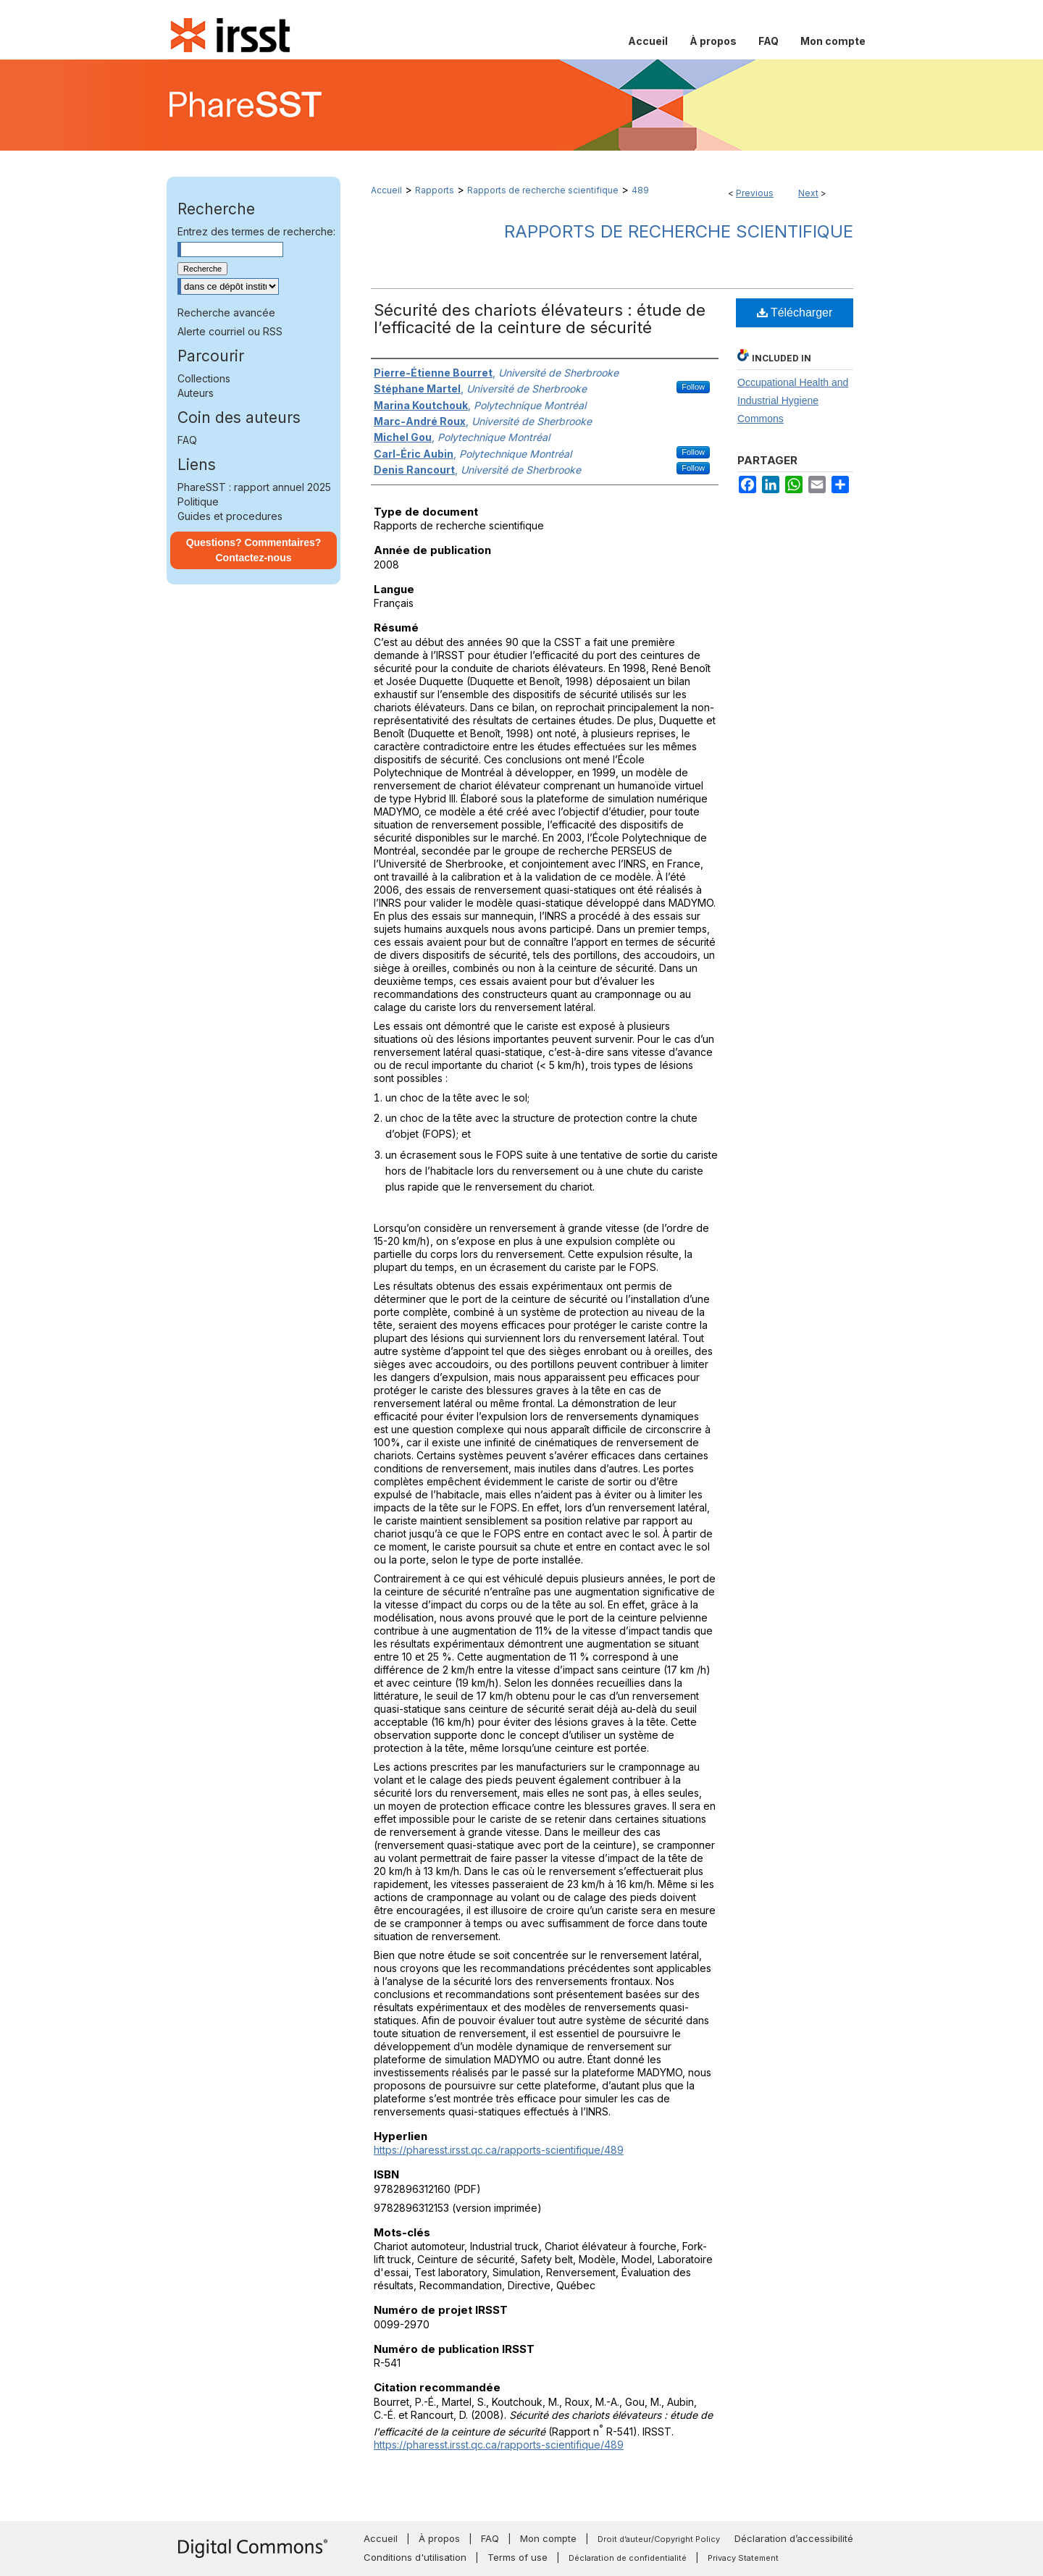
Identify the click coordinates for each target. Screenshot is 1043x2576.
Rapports (434, 190)
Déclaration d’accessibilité (793, 2538)
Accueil (386, 190)
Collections (203, 378)
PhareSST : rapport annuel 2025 (254, 487)
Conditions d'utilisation (415, 2557)
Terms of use (517, 2557)
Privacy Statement (743, 2558)
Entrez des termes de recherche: (256, 231)
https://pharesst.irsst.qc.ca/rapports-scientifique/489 (499, 2150)
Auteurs (195, 393)
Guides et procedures (229, 516)
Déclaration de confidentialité (628, 2558)
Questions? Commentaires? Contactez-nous (254, 550)
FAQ (187, 440)
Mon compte (548, 2538)
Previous (755, 193)
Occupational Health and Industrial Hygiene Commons (792, 400)
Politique (198, 501)
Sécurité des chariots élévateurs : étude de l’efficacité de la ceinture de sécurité (539, 319)
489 (640, 190)
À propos (439, 2538)
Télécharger (795, 312)
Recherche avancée (226, 312)
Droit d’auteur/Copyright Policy (659, 2539)
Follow (693, 386)
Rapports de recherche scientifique (543, 190)
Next (808, 193)
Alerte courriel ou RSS (229, 331)
